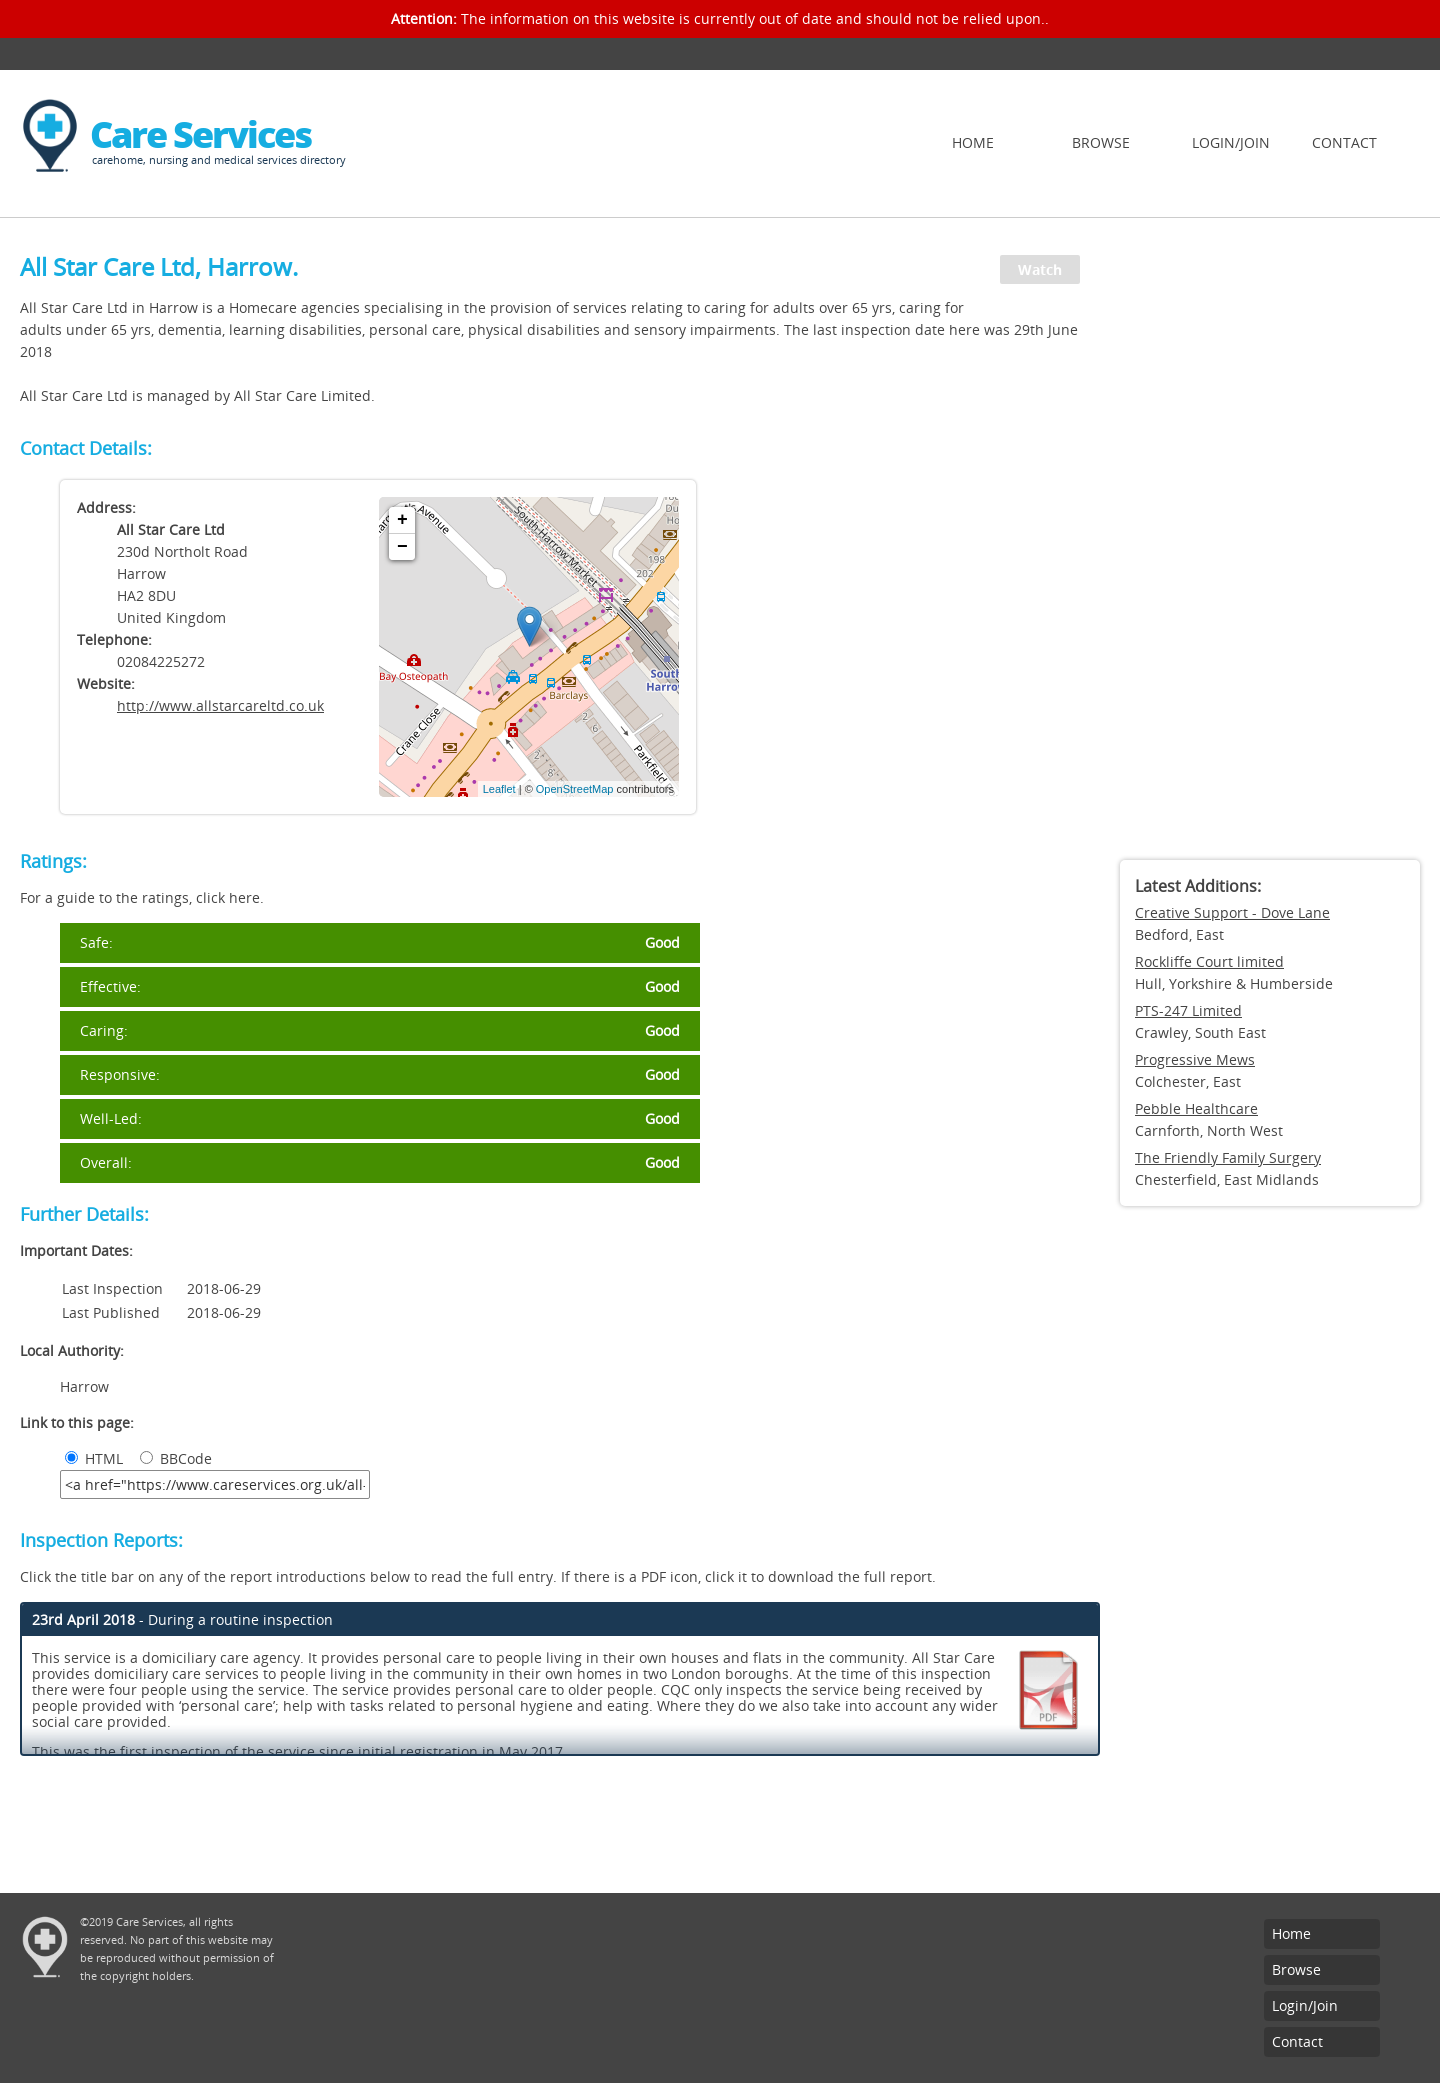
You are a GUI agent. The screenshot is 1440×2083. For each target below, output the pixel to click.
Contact (1344, 142)
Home (973, 142)
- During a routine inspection (182, 1619)
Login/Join (1231, 142)
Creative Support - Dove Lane (1232, 912)
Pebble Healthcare (1196, 1108)
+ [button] (402, 520)
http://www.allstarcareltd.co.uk (220, 705)
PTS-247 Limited (1188, 1010)
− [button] (402, 547)
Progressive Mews (1195, 1059)
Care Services (200, 134)
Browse (1101, 142)
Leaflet (499, 789)
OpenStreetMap (575, 789)
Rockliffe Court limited (1209, 961)
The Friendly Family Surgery (1228, 1157)
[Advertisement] (1270, 545)
